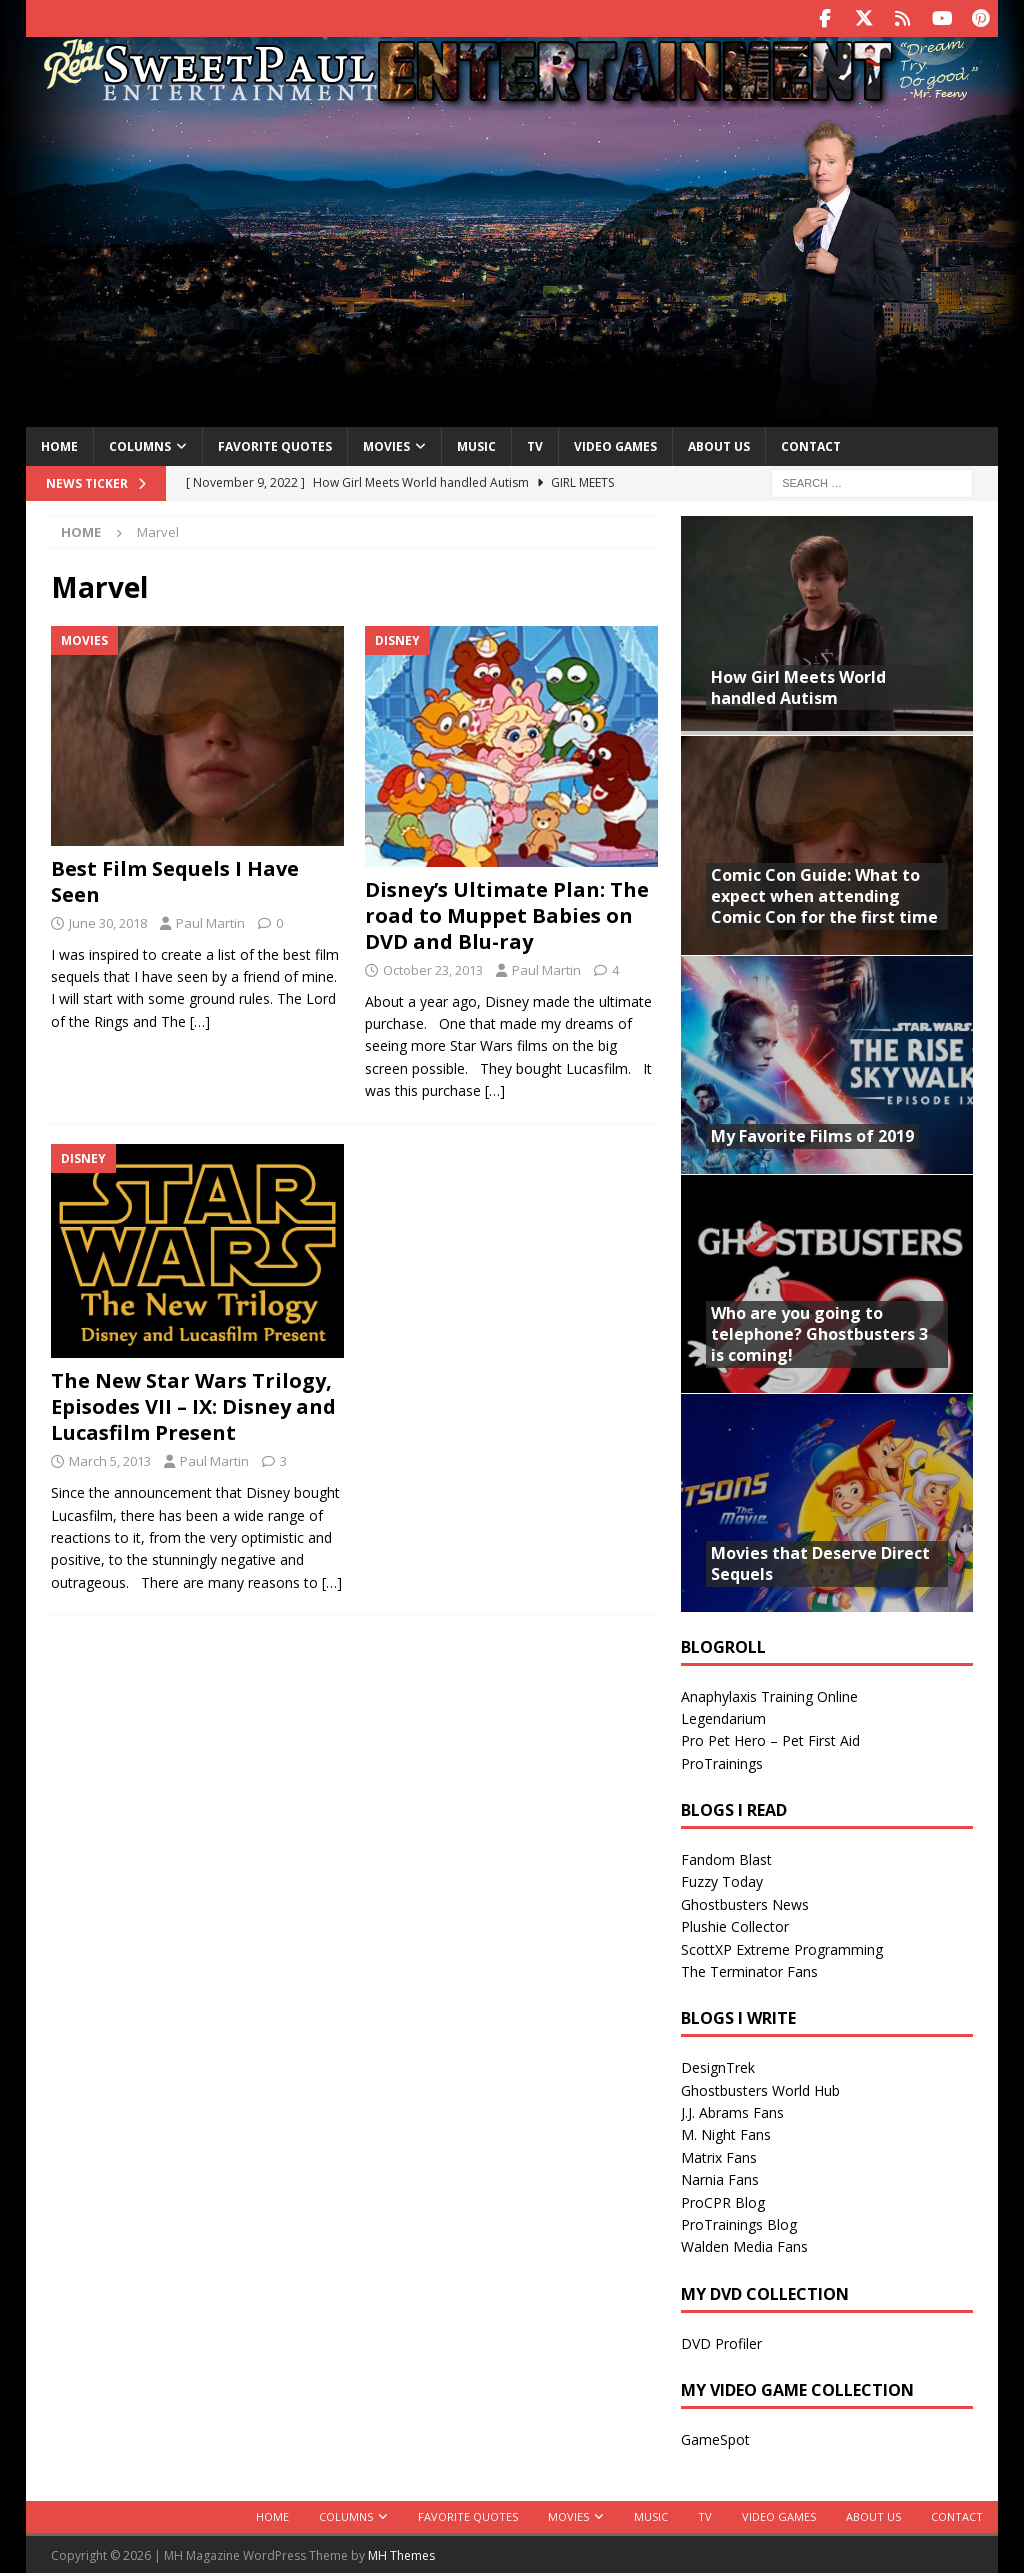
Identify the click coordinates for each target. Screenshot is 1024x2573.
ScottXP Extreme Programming (782, 1947)
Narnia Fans (720, 2177)
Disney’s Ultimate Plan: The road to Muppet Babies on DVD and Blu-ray (507, 913)
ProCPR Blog (723, 2200)
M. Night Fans (726, 2132)
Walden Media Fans (744, 2244)
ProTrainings (722, 1761)
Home (59, 444)
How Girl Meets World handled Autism (798, 685)
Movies (386, 444)
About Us (719, 444)
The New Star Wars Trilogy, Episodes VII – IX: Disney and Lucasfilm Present (193, 1404)
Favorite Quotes (275, 444)
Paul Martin (210, 921)
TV (535, 444)
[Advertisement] (512, 263)
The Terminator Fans (749, 1969)
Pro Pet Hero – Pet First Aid (770, 1738)
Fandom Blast (726, 1857)
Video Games (615, 444)
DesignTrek (718, 2065)
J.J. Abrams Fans (732, 2110)
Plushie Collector (735, 1924)
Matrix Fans (719, 2155)
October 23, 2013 (433, 968)
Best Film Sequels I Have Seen (175, 879)
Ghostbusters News (745, 1902)
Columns (140, 444)
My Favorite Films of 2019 (812, 1134)
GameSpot (715, 2437)
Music (476, 444)
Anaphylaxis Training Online (769, 1694)
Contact (811, 444)
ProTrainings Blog (739, 2222)
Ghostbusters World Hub (760, 2088)
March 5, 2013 (110, 1459)
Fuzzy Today (722, 1879)
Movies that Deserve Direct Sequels (820, 1561)
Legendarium (723, 1716)
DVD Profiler (721, 2341)
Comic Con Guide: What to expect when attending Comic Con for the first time (824, 894)
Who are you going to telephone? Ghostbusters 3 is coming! (819, 1332)
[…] (200, 1019)
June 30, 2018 (108, 921)
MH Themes (401, 2553)
